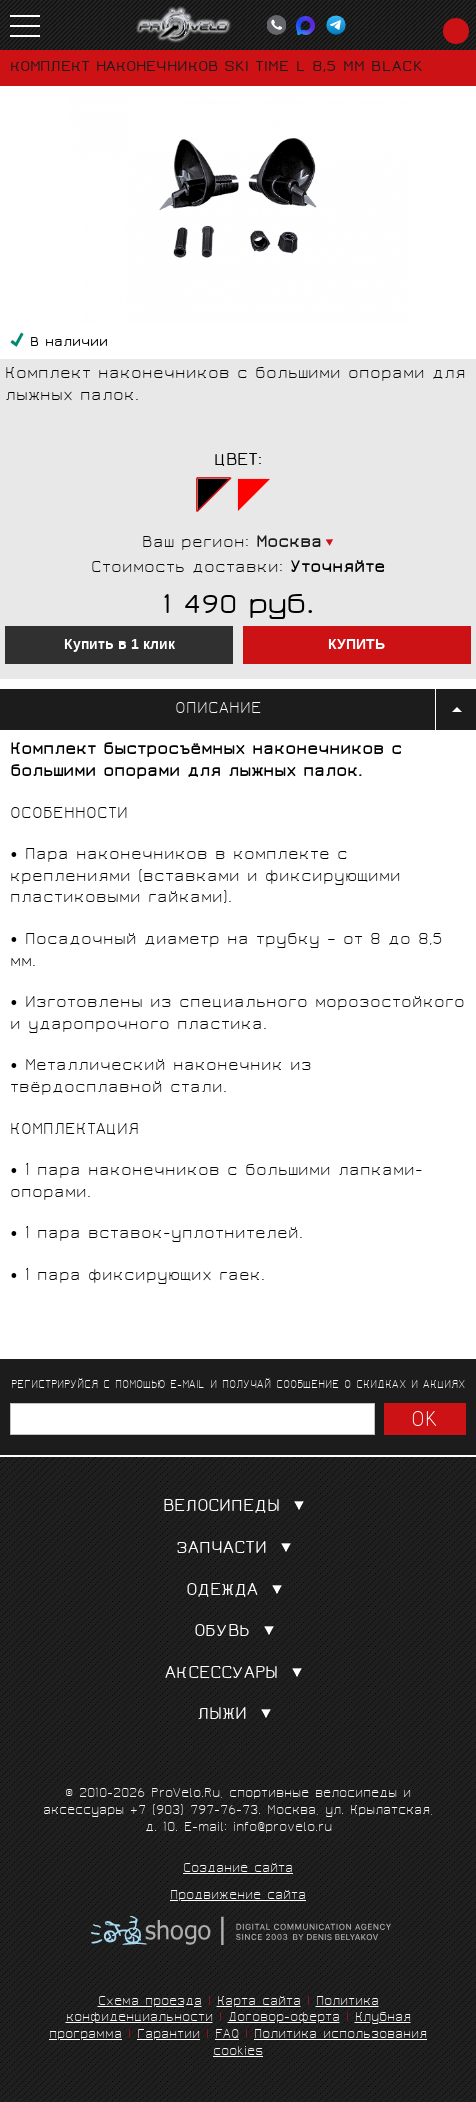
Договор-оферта (284, 2018)
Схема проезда (150, 2002)
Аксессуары (238, 1674)
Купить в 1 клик (119, 645)
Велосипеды (238, 1507)
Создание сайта (238, 1870)
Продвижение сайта (238, 1897)
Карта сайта (259, 2002)
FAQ (227, 2035)
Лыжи (238, 1715)
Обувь (238, 1632)
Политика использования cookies (320, 2044)
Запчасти (238, 1549)
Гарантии (168, 2035)
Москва (289, 543)
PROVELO (184, 25)
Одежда (238, 1591)
